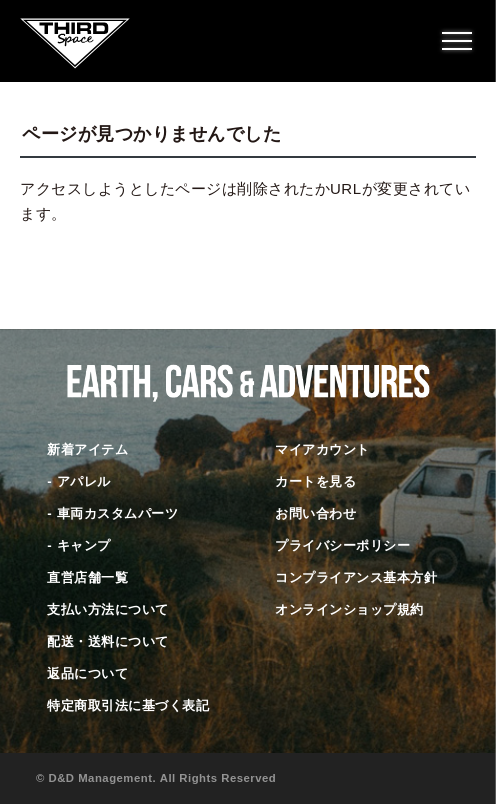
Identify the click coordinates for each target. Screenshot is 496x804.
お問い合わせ (315, 513)
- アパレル (78, 481)
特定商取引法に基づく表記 (128, 705)
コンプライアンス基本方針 (356, 577)
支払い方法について (108, 609)
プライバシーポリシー (342, 545)
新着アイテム (87, 449)
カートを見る (315, 481)
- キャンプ (78, 545)
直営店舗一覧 (87, 577)
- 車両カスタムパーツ (112, 513)
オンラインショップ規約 (349, 609)
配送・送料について (108, 641)
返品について (87, 673)
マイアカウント (322, 449)
